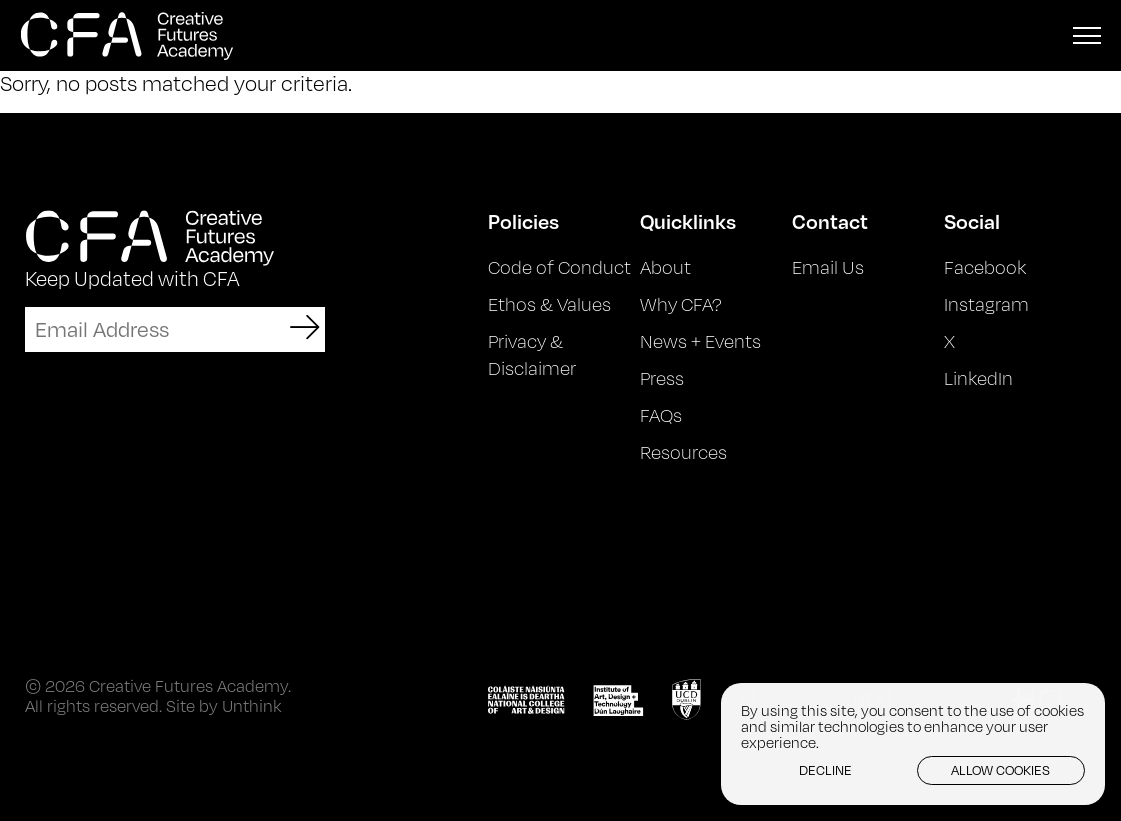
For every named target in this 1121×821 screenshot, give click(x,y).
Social (972, 221)
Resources (683, 452)
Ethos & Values (549, 304)
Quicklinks (688, 221)
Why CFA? (681, 304)
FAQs (661, 415)
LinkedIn (978, 378)
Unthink (251, 706)
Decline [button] (825, 770)
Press (662, 378)
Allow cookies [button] (1000, 770)
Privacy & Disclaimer (532, 354)
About (665, 267)
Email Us (828, 267)
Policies (523, 221)
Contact (830, 221)
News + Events (700, 341)
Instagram (986, 304)
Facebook (985, 267)
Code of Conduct (559, 267)
